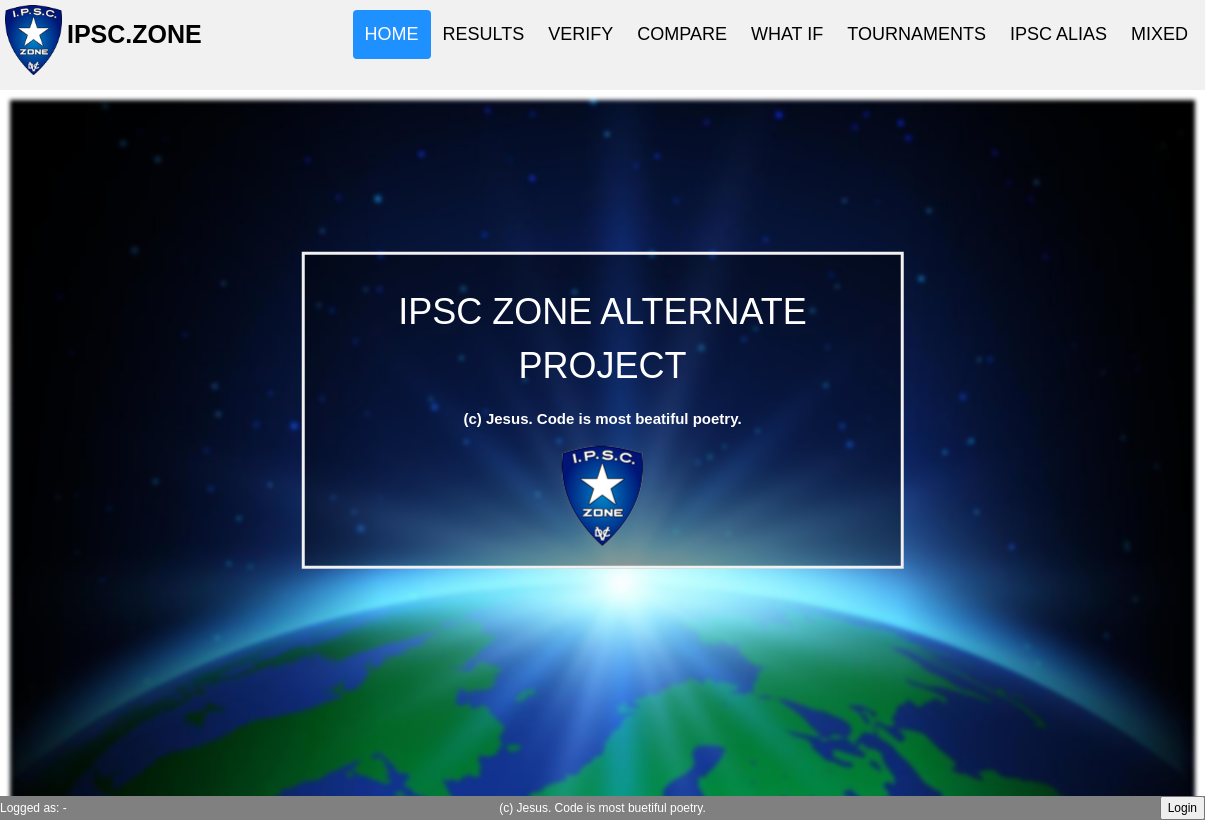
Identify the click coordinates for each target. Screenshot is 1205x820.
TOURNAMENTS (916, 34)
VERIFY (580, 34)
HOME (392, 34)
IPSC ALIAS (1058, 34)
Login (1182, 808)
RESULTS (484, 34)
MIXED (1159, 34)
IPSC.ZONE (128, 42)
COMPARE (682, 34)
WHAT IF (787, 34)
